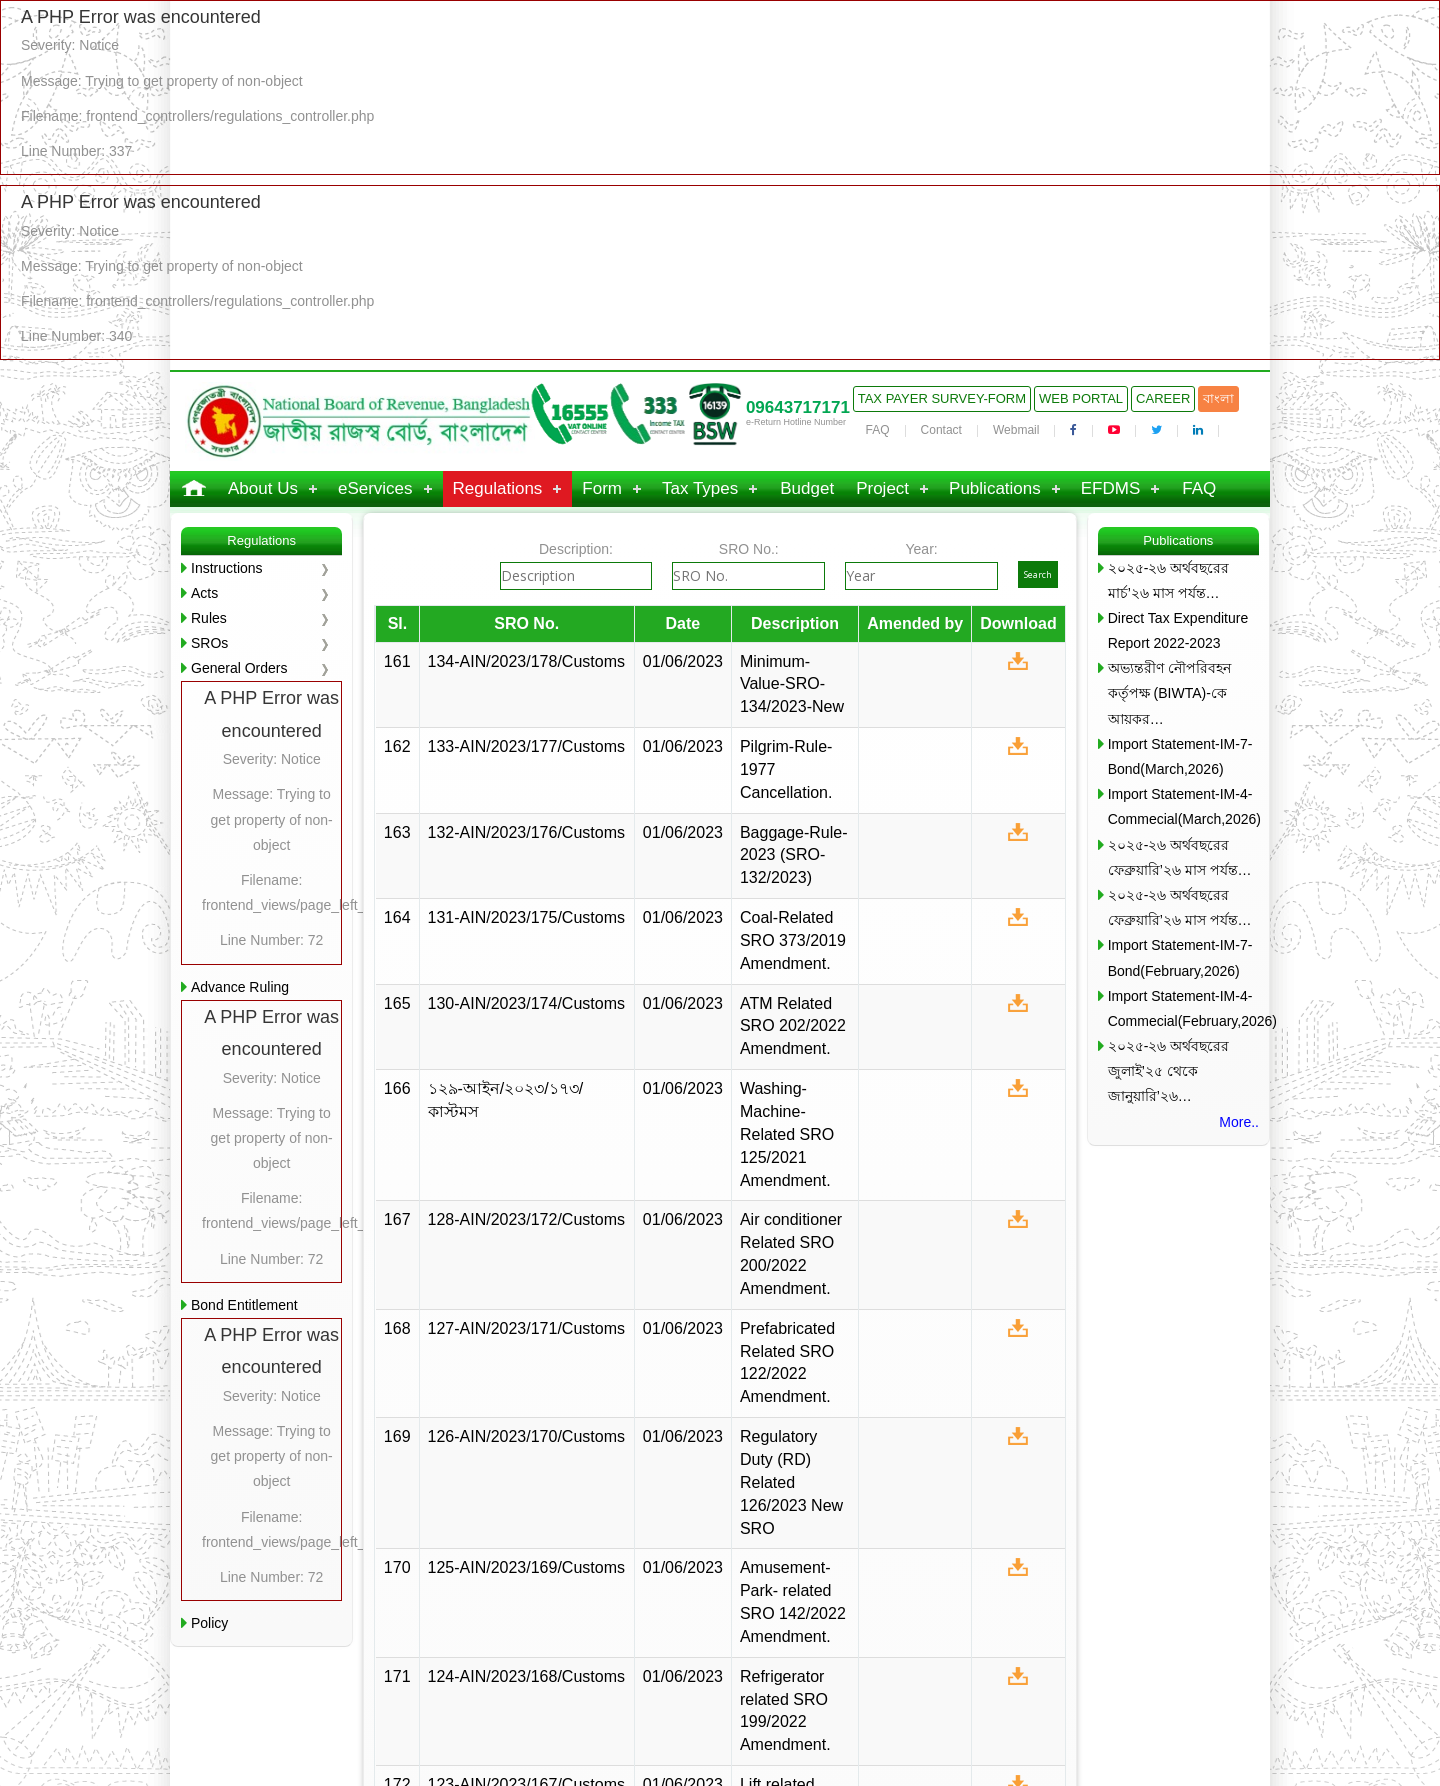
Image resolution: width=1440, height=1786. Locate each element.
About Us (263, 488)
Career (1163, 398)
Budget (807, 488)
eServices (375, 488)
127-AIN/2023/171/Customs (526, 1328)
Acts (204, 593)
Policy (209, 1623)
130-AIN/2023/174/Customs (526, 1003)
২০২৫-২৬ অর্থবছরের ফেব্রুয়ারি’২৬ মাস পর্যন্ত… (1180, 857)
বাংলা (1218, 398)
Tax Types (700, 488)
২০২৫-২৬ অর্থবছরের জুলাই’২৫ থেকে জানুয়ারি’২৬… (1169, 1071)
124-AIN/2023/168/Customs (526, 1676)
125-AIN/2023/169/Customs (526, 1567)
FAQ (878, 430)
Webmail (1016, 430)
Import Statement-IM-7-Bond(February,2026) (1180, 957)
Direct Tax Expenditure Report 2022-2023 (1178, 630)
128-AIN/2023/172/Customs (526, 1219)
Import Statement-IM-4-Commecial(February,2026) (1183, 1008)
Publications (995, 488)
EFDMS (1111, 488)
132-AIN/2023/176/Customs (526, 832)
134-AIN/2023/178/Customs (526, 661)
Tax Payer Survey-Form (942, 398)
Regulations (498, 488)
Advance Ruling (240, 987)
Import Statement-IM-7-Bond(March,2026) (1180, 756)
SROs (209, 643)
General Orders (239, 668)
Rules (209, 618)
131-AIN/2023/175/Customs (526, 917)
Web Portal (1081, 398)
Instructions (227, 568)
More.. (1239, 1122)
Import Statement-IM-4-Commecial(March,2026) (1183, 806)
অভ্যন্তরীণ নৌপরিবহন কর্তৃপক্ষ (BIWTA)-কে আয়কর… (1169, 693)
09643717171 (798, 407)
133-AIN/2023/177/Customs (526, 746)
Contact (941, 430)
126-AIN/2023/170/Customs (526, 1436)
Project (882, 488)
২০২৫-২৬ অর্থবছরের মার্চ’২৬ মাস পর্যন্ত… (1169, 580)
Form (602, 488)
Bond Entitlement (244, 1305)
